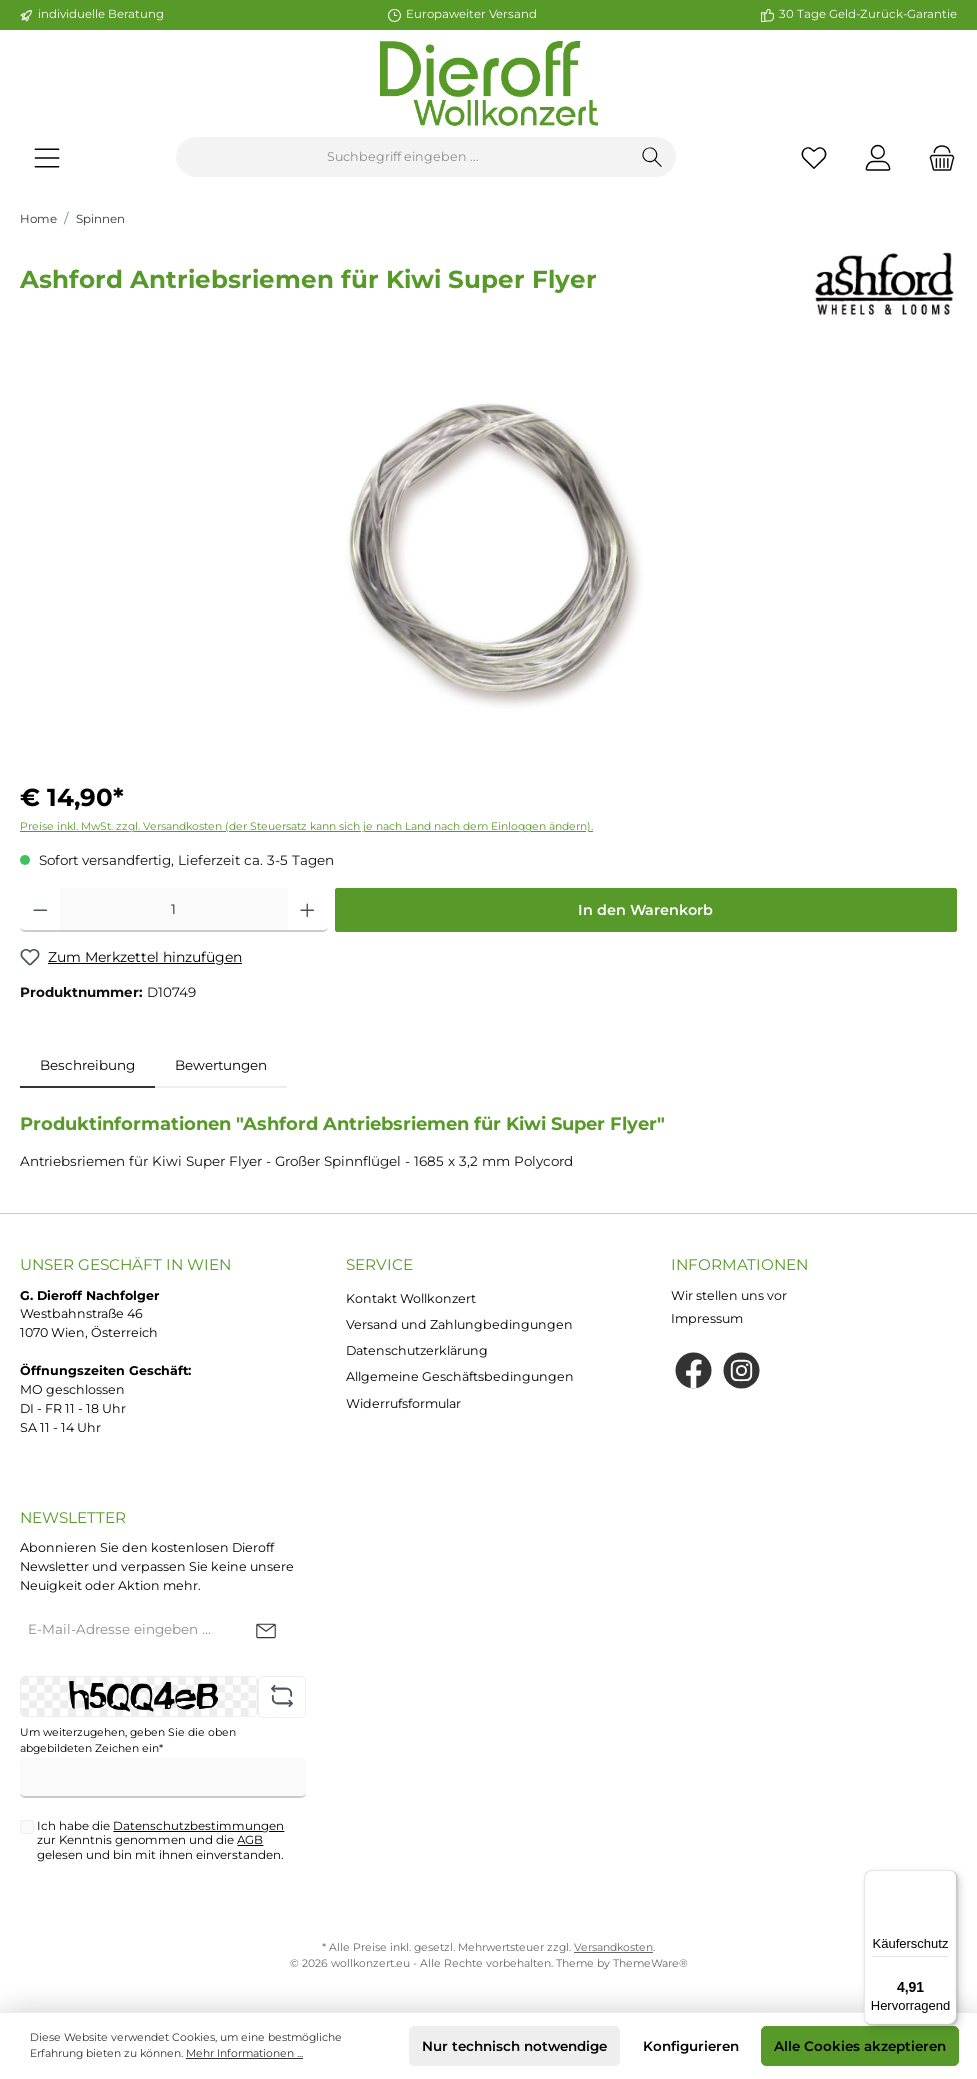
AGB (250, 1840)
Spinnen (100, 219)
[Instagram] (741, 1370)
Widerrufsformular (403, 1403)
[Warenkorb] (936, 157)
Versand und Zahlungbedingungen (459, 1324)
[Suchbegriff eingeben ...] (403, 157)
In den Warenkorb (645, 910)
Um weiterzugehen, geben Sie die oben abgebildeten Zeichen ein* (128, 1740)
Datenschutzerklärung (417, 1350)
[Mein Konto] (878, 157)
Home (38, 219)
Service (379, 1264)
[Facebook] (693, 1370)
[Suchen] (652, 157)
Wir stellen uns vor (729, 1295)
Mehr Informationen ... (244, 2053)
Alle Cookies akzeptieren (860, 2046)
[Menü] (47, 157)
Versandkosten (613, 1947)
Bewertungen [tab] (221, 1065)
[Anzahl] (174, 910)
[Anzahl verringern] (40, 910)
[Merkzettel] (814, 157)
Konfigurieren (691, 2046)
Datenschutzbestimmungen (198, 1826)
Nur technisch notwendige (514, 2046)
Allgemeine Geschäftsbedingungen (460, 1376)
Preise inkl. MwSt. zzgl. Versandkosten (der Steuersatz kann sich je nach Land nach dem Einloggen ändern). (306, 826)
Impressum (707, 1318)
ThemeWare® (650, 1963)
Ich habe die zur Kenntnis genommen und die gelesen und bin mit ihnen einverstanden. (160, 1840)
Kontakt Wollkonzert (411, 1298)
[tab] (87, 1065)
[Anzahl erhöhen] (307, 910)
